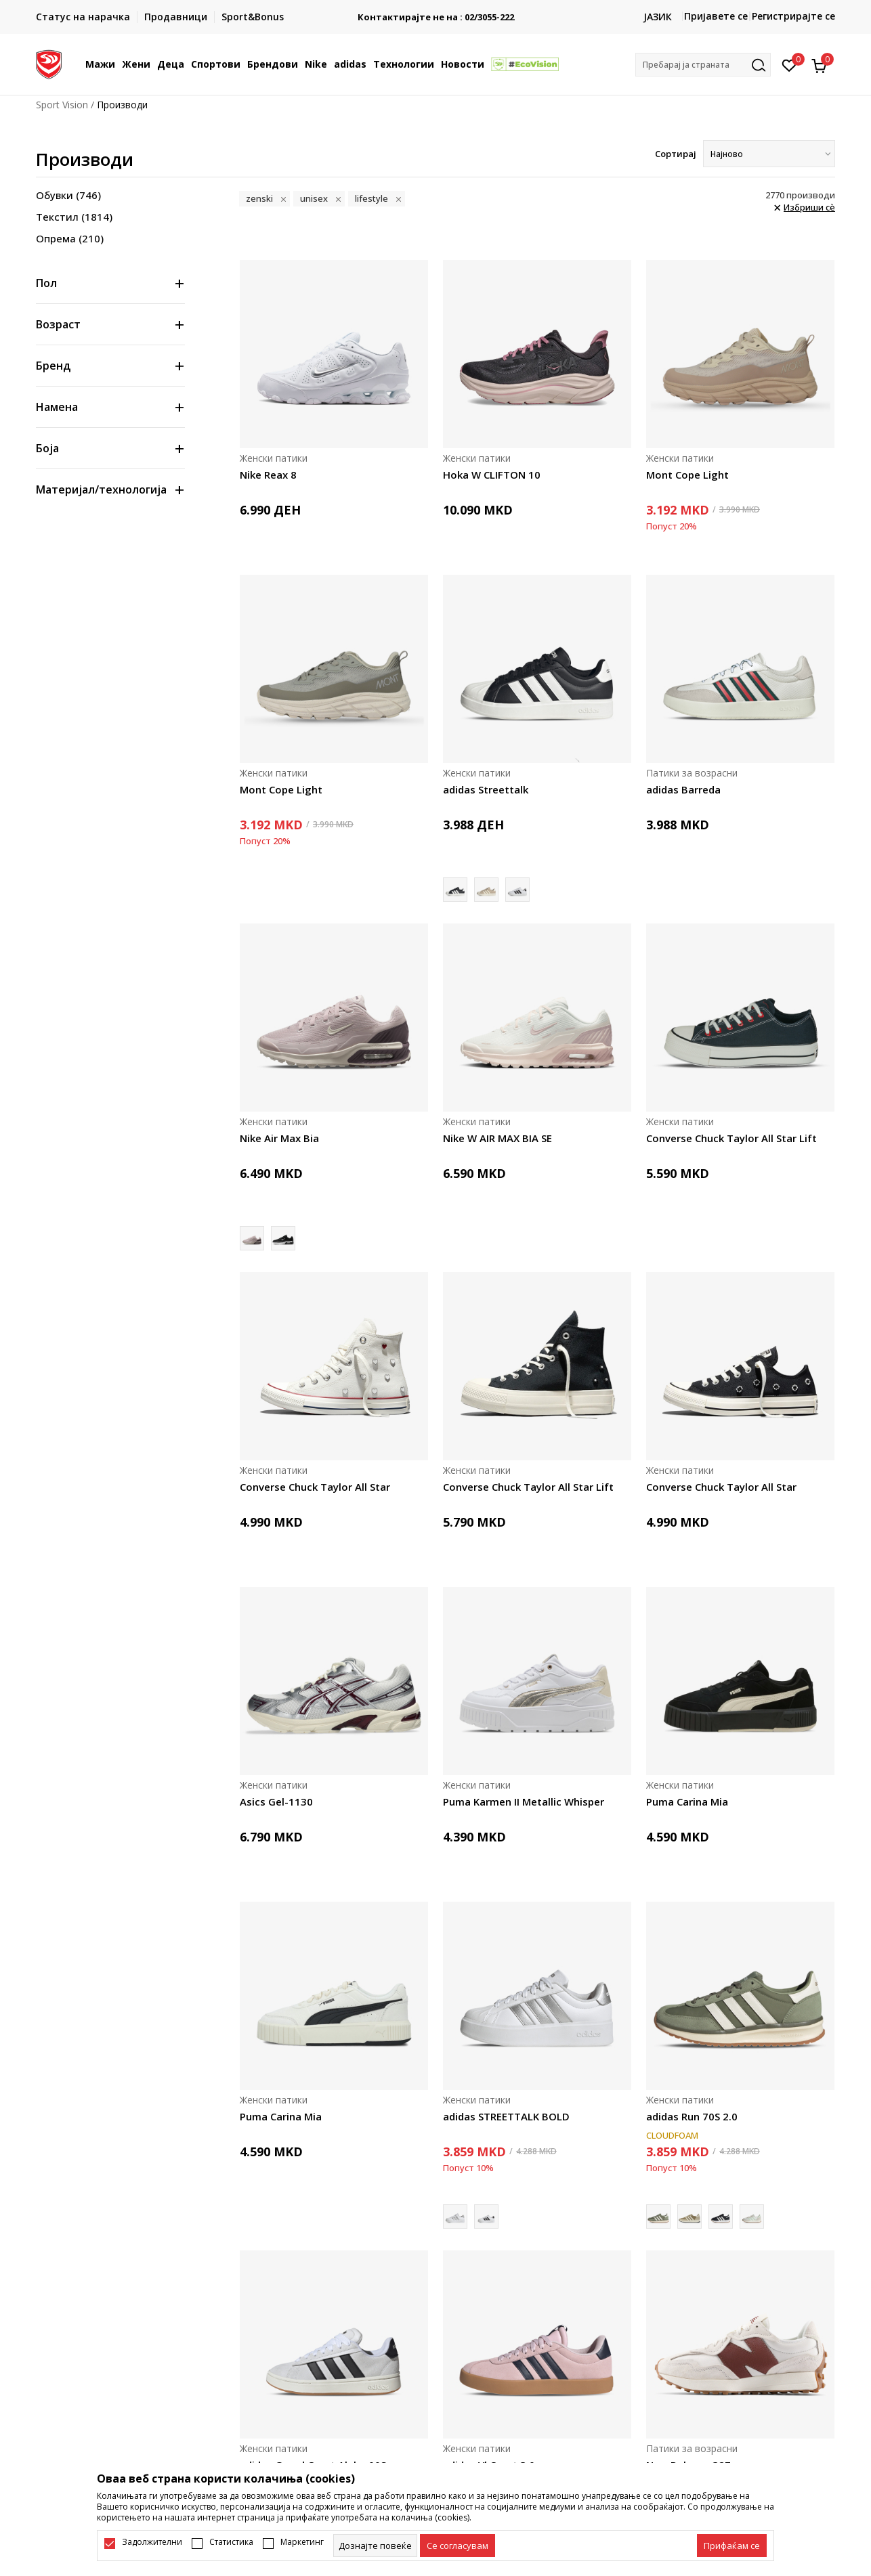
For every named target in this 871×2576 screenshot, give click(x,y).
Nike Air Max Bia (279, 1138)
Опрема (70, 238)
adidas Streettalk (485, 789)
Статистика (231, 2542)
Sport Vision (62, 104)
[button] (703, 65)
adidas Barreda (683, 789)
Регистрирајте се (793, 15)
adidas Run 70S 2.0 (692, 2116)
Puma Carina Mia (687, 1801)
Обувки (68, 195)
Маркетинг (302, 2542)
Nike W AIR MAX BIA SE (497, 1138)
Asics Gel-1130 (276, 1801)
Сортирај (675, 154)
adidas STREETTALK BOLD (506, 2116)
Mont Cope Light (687, 474)
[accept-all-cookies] (732, 2545)
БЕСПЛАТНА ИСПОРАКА (435, 12)
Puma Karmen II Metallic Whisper (523, 1801)
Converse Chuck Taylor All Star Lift (731, 1138)
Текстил (74, 216)
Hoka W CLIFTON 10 (491, 474)
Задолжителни (152, 2542)
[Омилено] (789, 64)
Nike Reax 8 (268, 474)
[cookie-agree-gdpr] (457, 2545)
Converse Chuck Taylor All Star (315, 1486)
